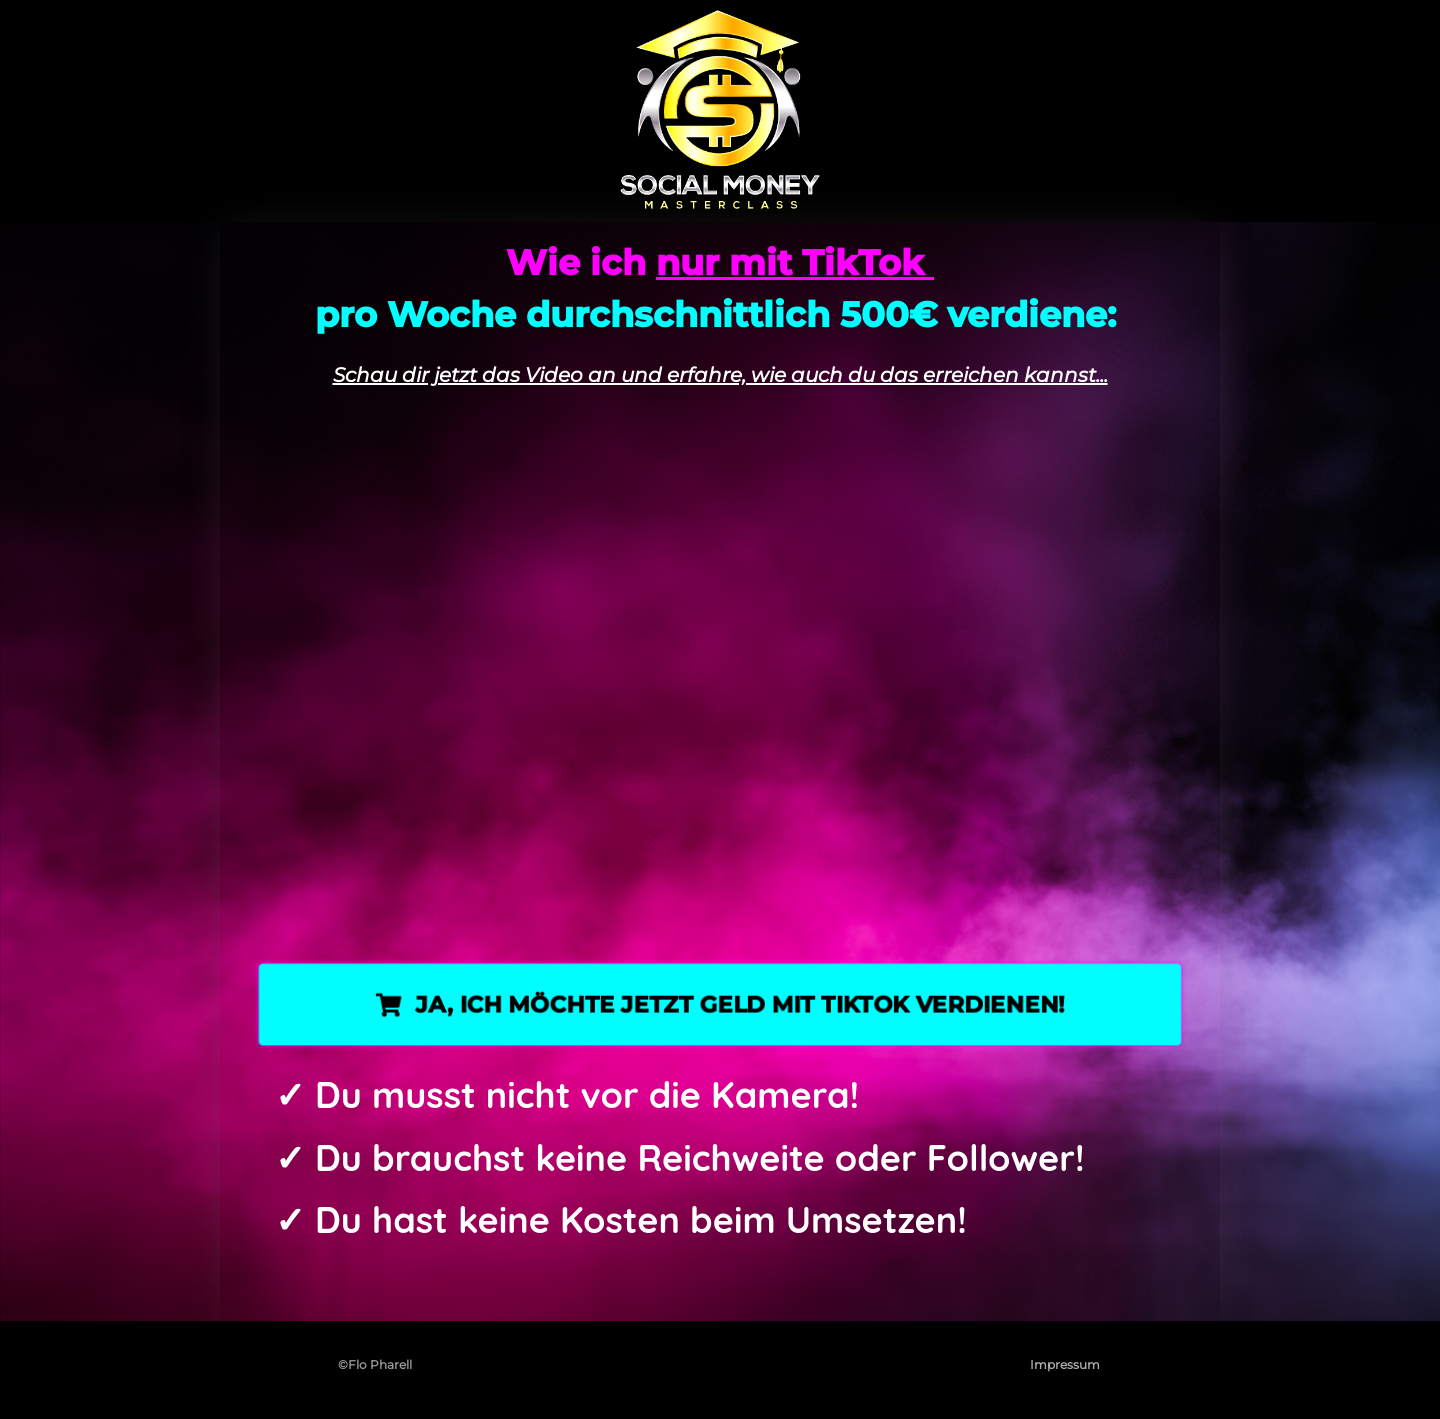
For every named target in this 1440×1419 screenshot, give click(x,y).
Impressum (1065, 1364)
